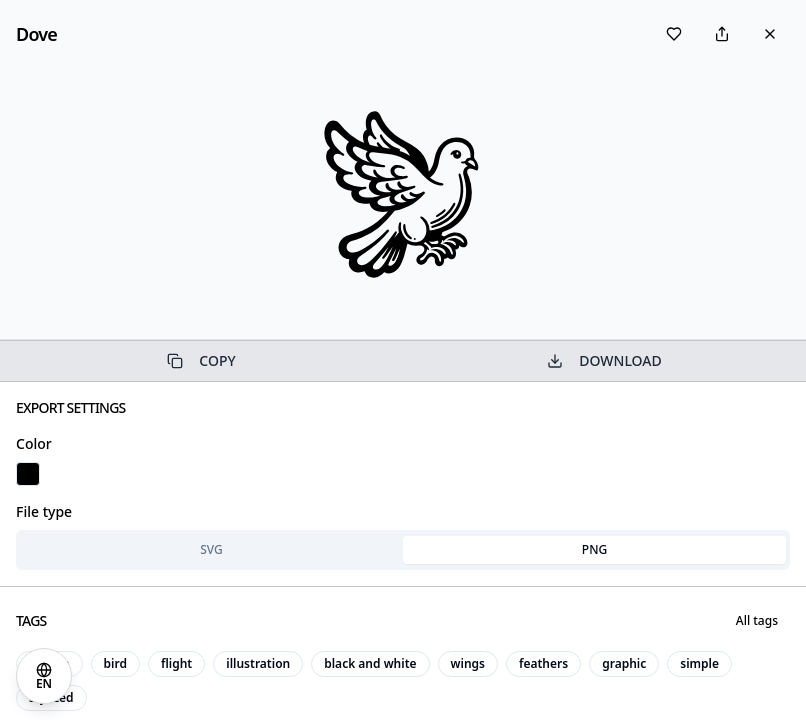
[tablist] (403, 550)
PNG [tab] (594, 549)
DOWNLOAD (604, 360)
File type (44, 511)
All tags (757, 620)
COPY (201, 360)
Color (34, 443)
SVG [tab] (211, 549)
